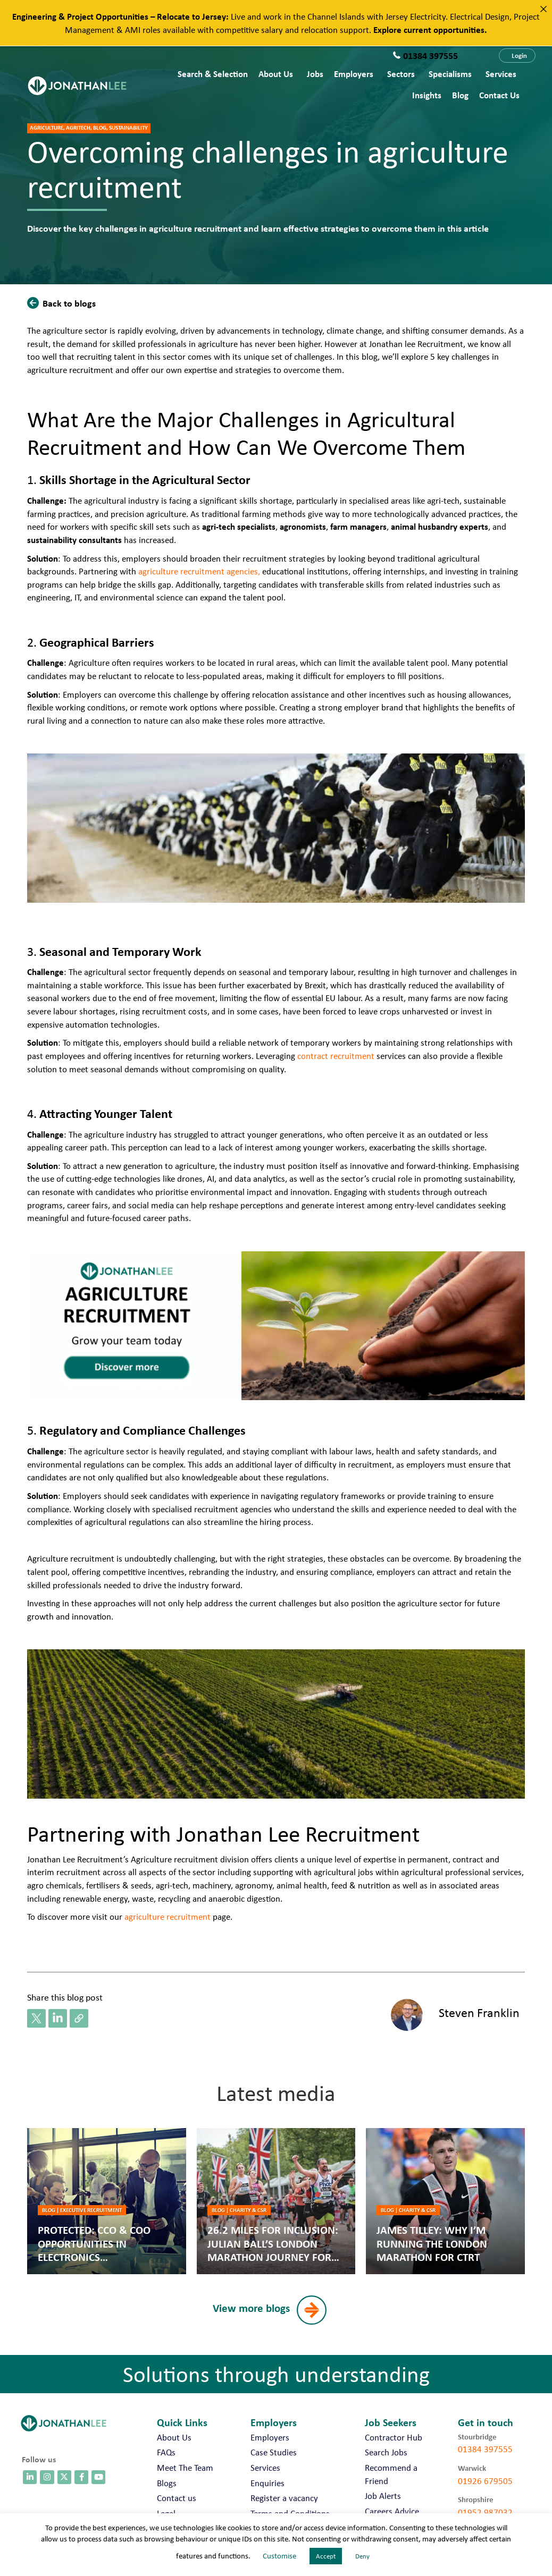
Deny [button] (362, 2556)
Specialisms (450, 73)
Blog (460, 95)
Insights (426, 95)
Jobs (315, 73)
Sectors (401, 73)
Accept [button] (326, 2556)
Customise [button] (279, 2555)
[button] (517, 55)
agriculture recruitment (167, 1916)
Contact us (499, 95)
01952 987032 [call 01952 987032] (485, 2512)
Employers (353, 73)
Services (501, 73)
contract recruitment (335, 1056)
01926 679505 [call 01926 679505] (485, 2481)
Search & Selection (213, 73)
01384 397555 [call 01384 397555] (485, 2449)
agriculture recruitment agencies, (199, 571)
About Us (275, 73)
